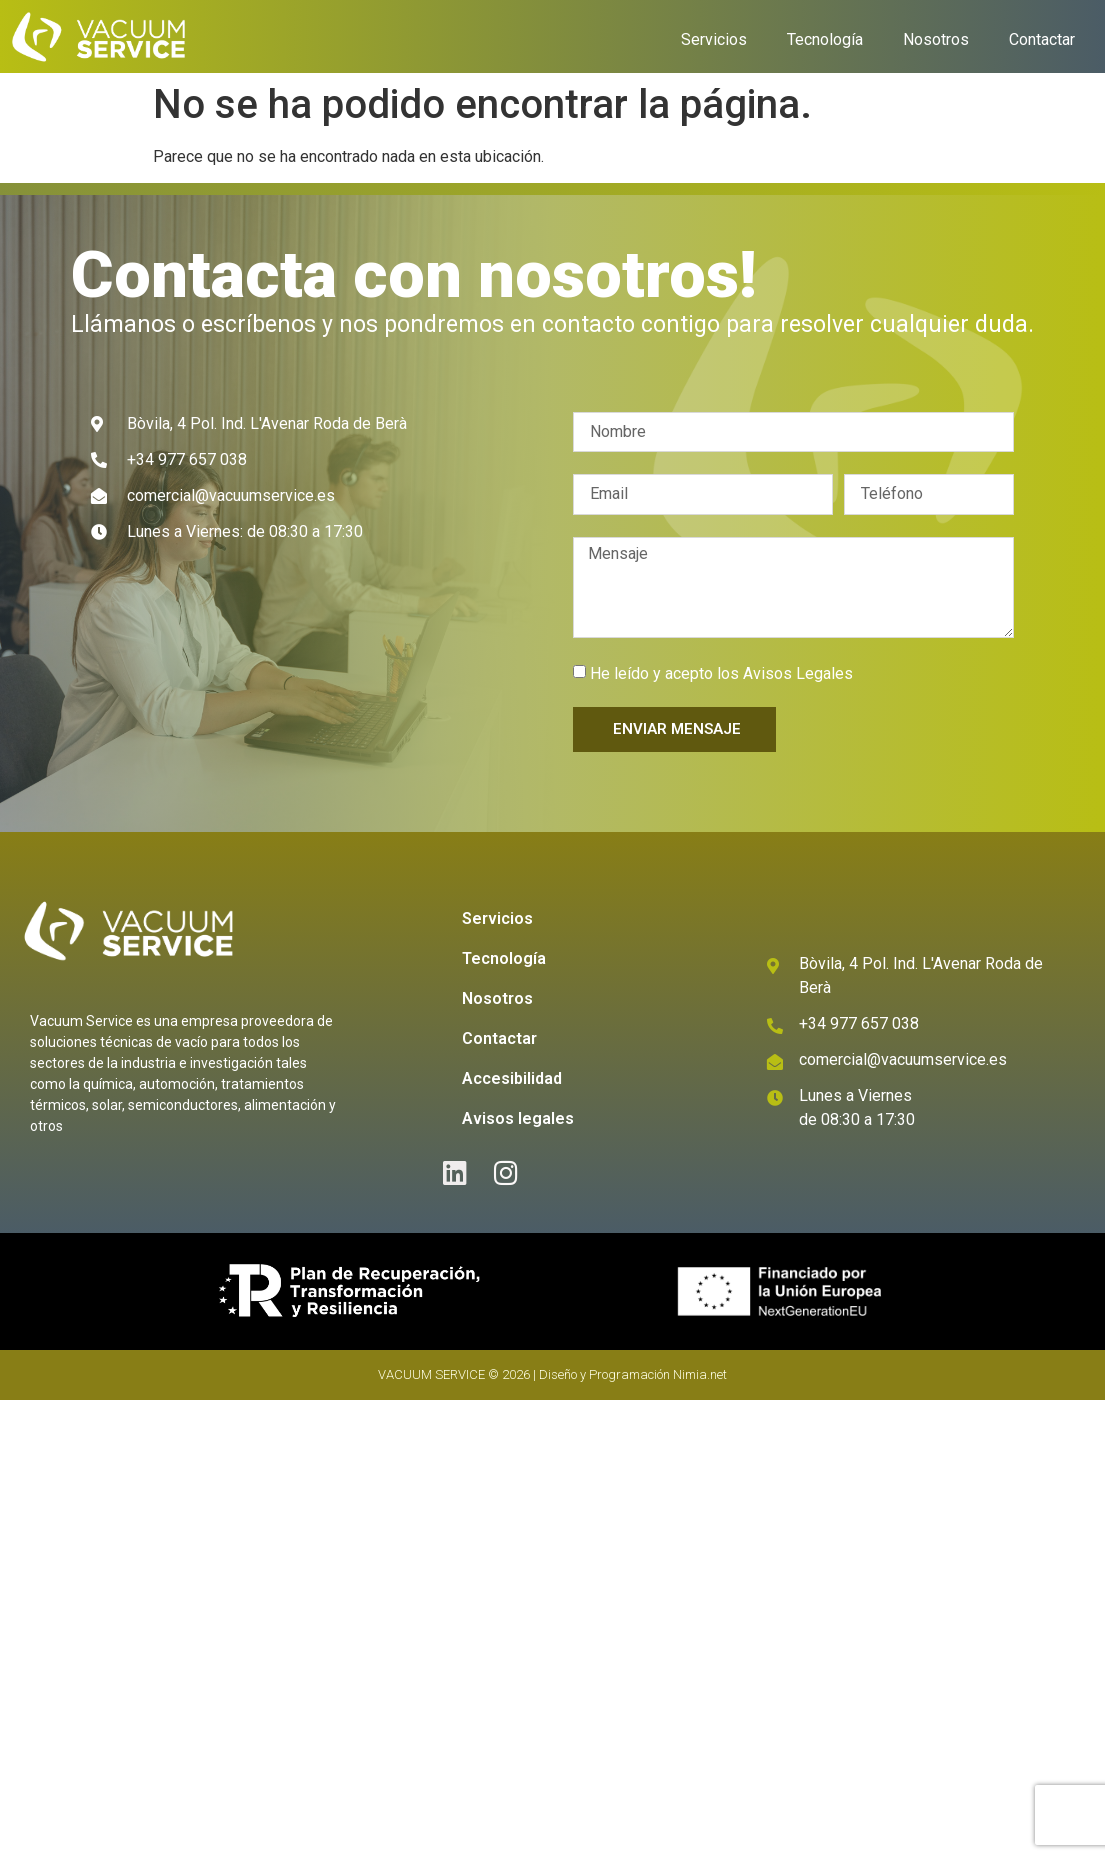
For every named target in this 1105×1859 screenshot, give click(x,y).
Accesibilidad (512, 1078)
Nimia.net (700, 1374)
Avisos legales (518, 1118)
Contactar (1042, 39)
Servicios (714, 39)
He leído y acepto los (721, 673)
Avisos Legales (798, 673)
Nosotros (936, 39)
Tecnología (825, 39)
